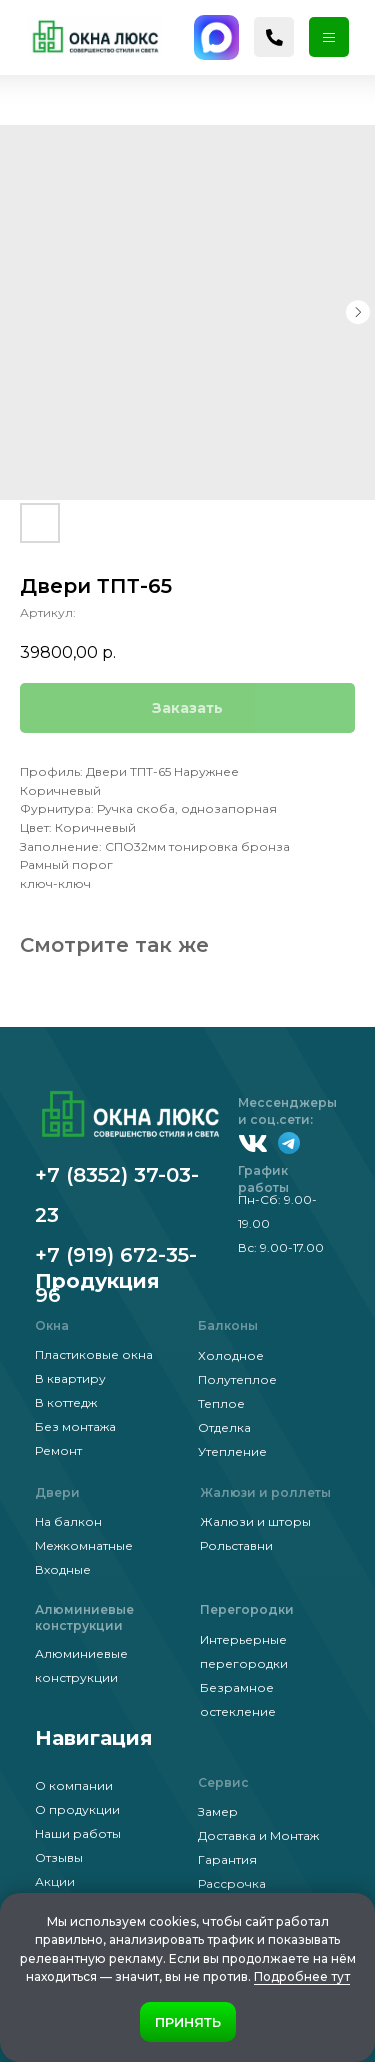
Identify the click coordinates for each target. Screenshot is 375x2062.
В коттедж (66, 1402)
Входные (63, 1569)
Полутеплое (237, 1379)
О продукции (77, 1809)
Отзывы (59, 1857)
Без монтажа (75, 1426)
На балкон (68, 1521)
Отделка (224, 1427)
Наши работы (78, 1833)
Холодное (231, 1355)
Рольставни (236, 1545)
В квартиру (70, 1378)
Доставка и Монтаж (258, 1835)
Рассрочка (232, 1883)
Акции (55, 1881)
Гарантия (227, 1859)
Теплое (221, 1403)
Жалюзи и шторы (255, 1521)
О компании (74, 1785)
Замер (218, 1811)
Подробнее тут (302, 1976)
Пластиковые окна (94, 1354)
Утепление (232, 1451)
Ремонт (58, 1450)
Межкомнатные (84, 1545)
